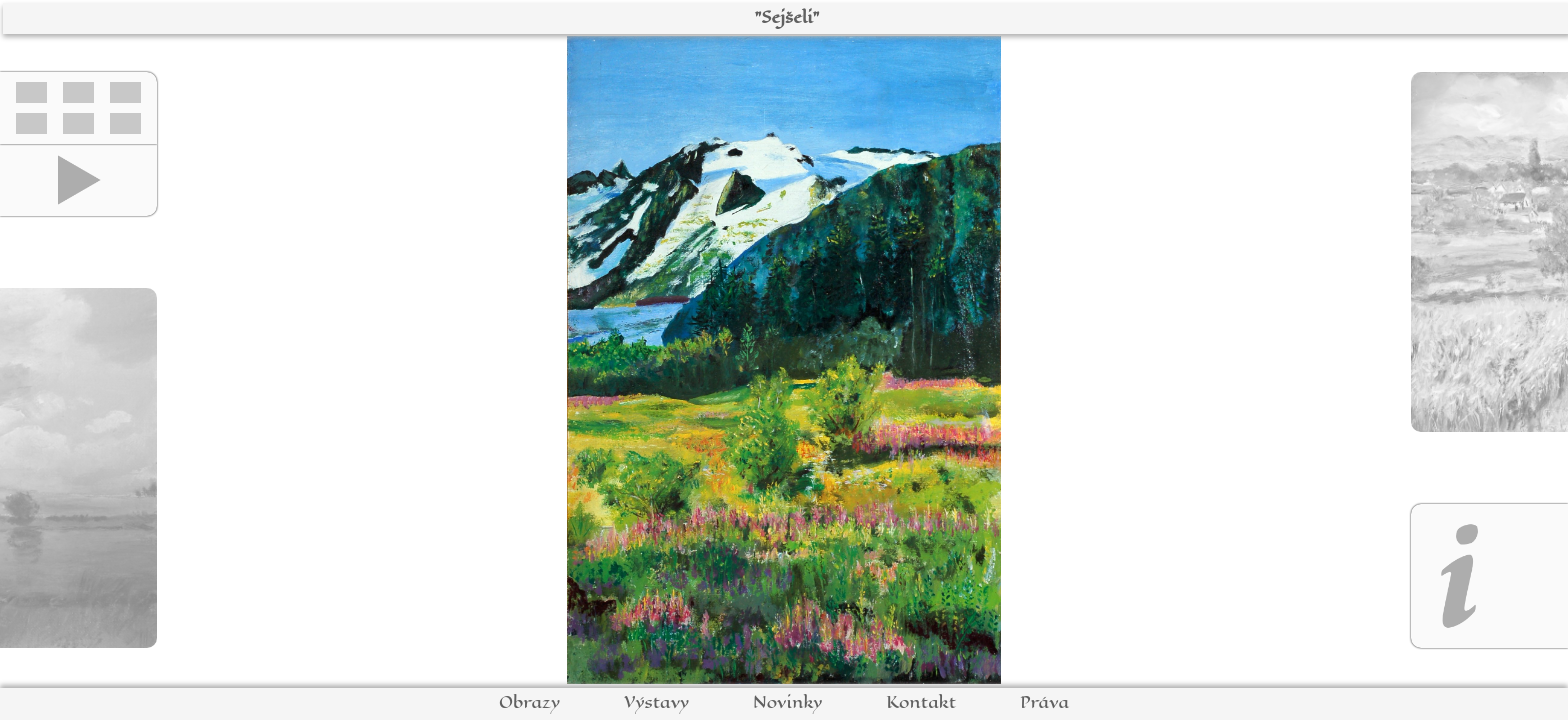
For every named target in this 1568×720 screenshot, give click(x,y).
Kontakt (921, 702)
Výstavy (656, 702)
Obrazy (529, 702)
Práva (1044, 702)
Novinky (787, 702)
